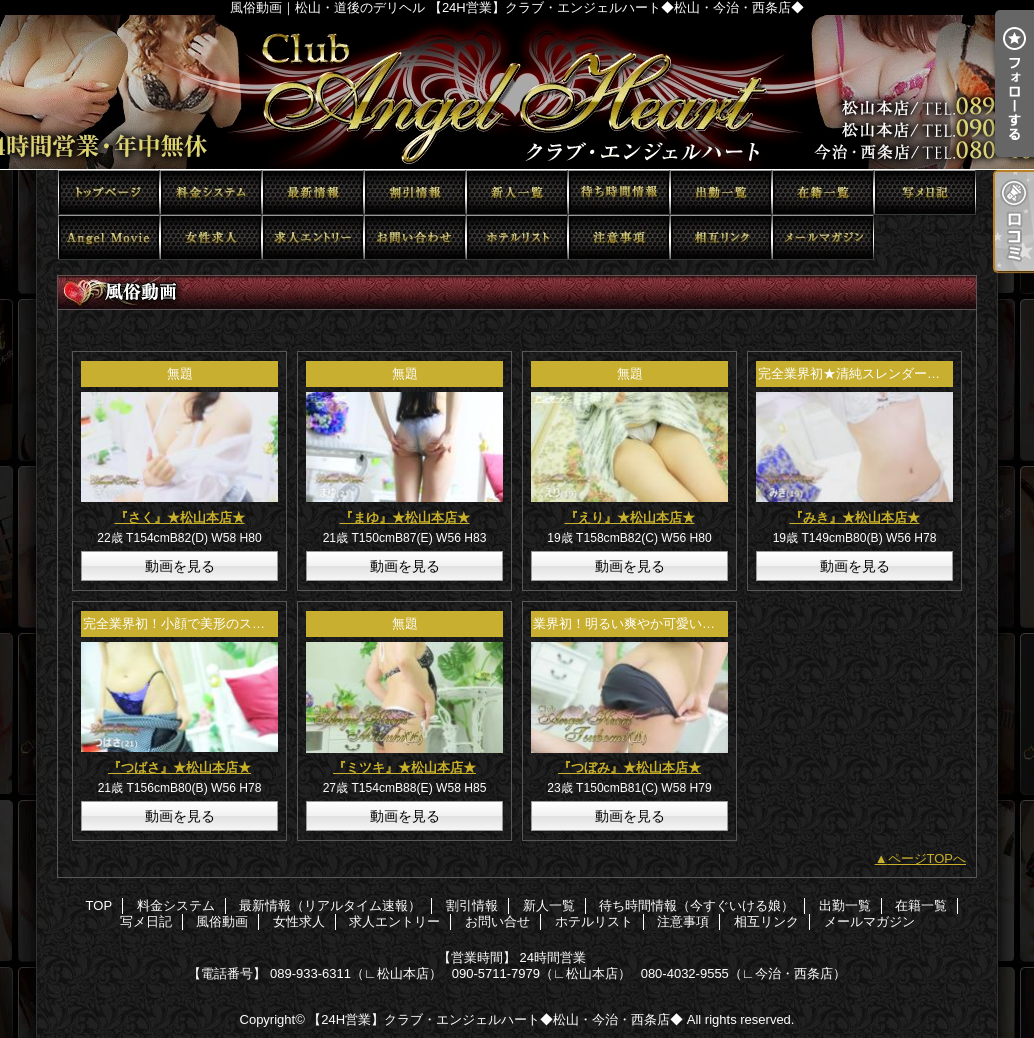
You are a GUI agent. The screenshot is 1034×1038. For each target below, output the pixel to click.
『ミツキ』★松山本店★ (404, 767)
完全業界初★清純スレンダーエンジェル (875, 373)
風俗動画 (109, 237)
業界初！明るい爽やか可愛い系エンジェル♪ (660, 623)
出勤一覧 (721, 192)
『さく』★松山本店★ (180, 517)
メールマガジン (823, 237)
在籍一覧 (823, 192)
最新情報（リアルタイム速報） (313, 192)
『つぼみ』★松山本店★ (629, 767)
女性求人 (211, 237)
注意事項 (619, 237)
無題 (180, 373)
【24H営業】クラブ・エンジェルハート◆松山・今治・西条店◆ (495, 1019)
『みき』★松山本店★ (855, 517)
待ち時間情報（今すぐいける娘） (619, 192)
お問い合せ (415, 237)
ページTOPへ (927, 858)
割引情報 (415, 192)
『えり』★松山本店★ (630, 517)
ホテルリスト (517, 237)
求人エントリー (313, 237)
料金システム (211, 192)
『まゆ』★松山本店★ (405, 517)
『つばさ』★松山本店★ (179, 767)
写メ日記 (925, 192)
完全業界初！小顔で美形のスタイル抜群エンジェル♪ (236, 623)
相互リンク (721, 237)
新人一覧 (517, 192)
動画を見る (180, 566)
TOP (109, 192)
